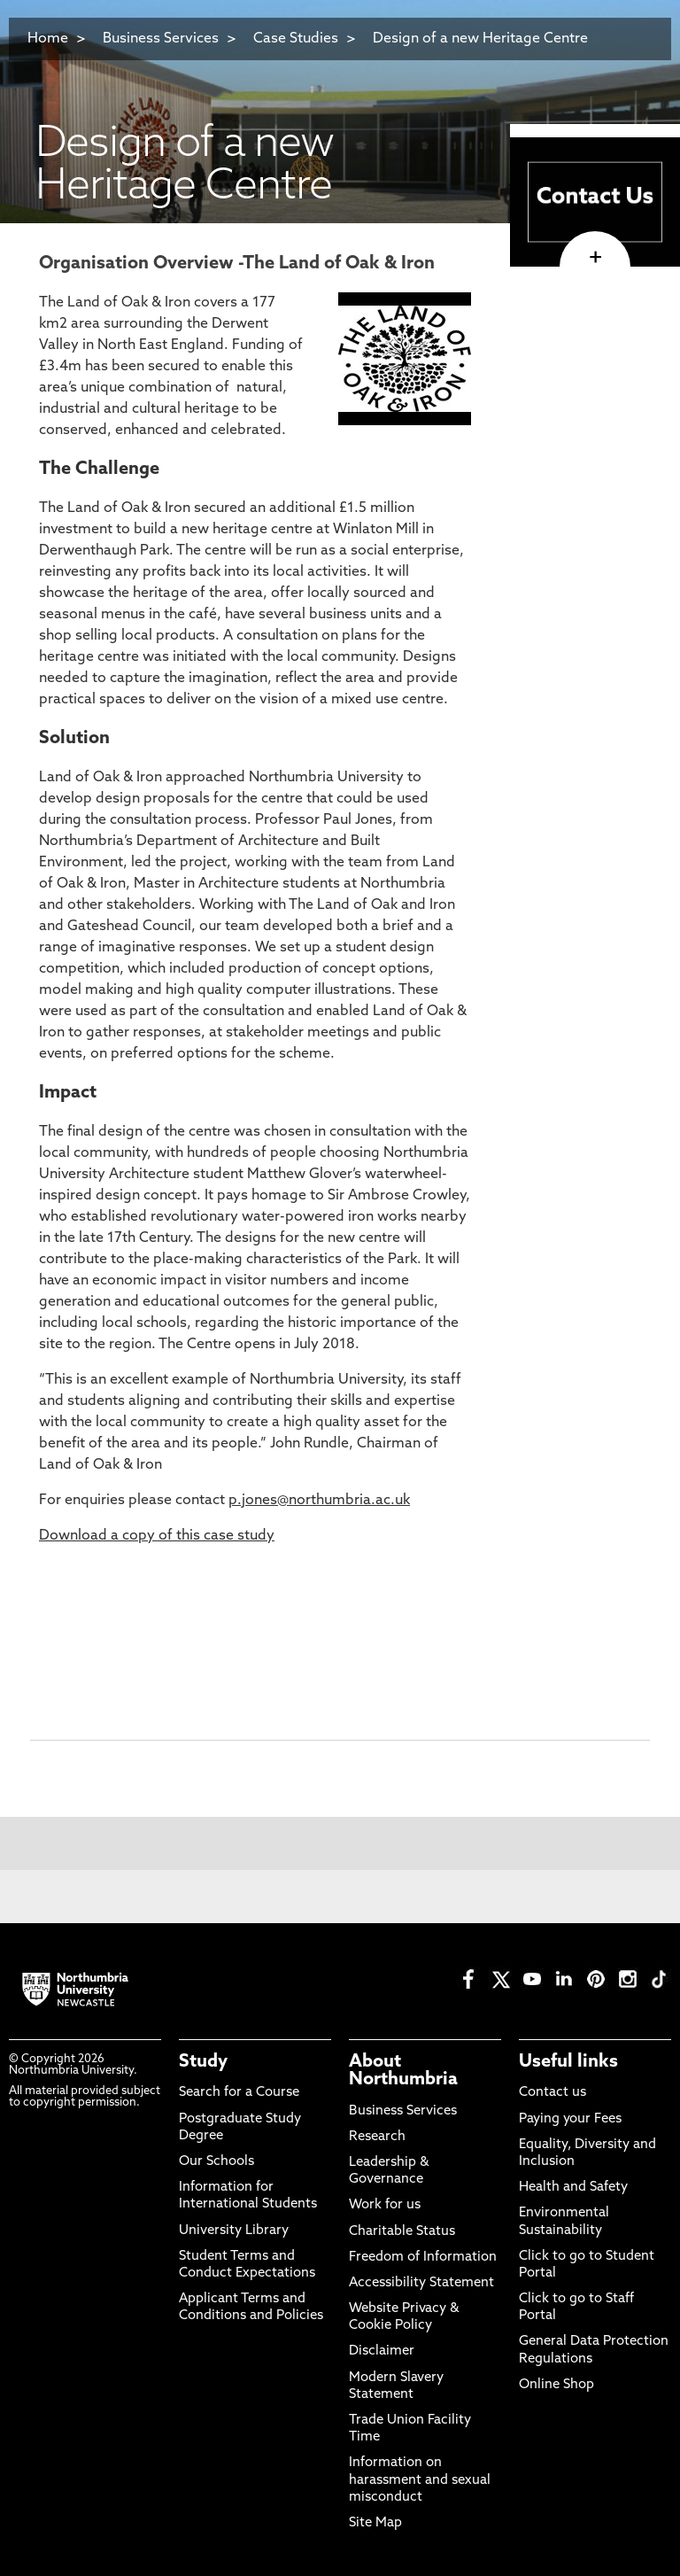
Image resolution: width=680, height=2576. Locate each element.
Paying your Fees (570, 2119)
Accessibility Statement (421, 2283)
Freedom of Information (423, 2257)
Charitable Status (402, 2231)
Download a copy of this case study (156, 1536)
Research (377, 2137)
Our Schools (216, 2162)
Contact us (552, 2092)
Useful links (568, 2062)
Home (47, 39)
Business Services (161, 39)
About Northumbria (403, 2071)
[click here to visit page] (595, 258)
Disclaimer (381, 2351)
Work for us (385, 2205)
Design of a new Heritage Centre (480, 39)
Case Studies (295, 39)
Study (203, 2062)
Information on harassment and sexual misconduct (420, 2479)
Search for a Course (239, 2092)
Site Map (375, 2523)
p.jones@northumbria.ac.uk (319, 1501)
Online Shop (556, 2385)
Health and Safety (573, 2187)
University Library (234, 2231)
